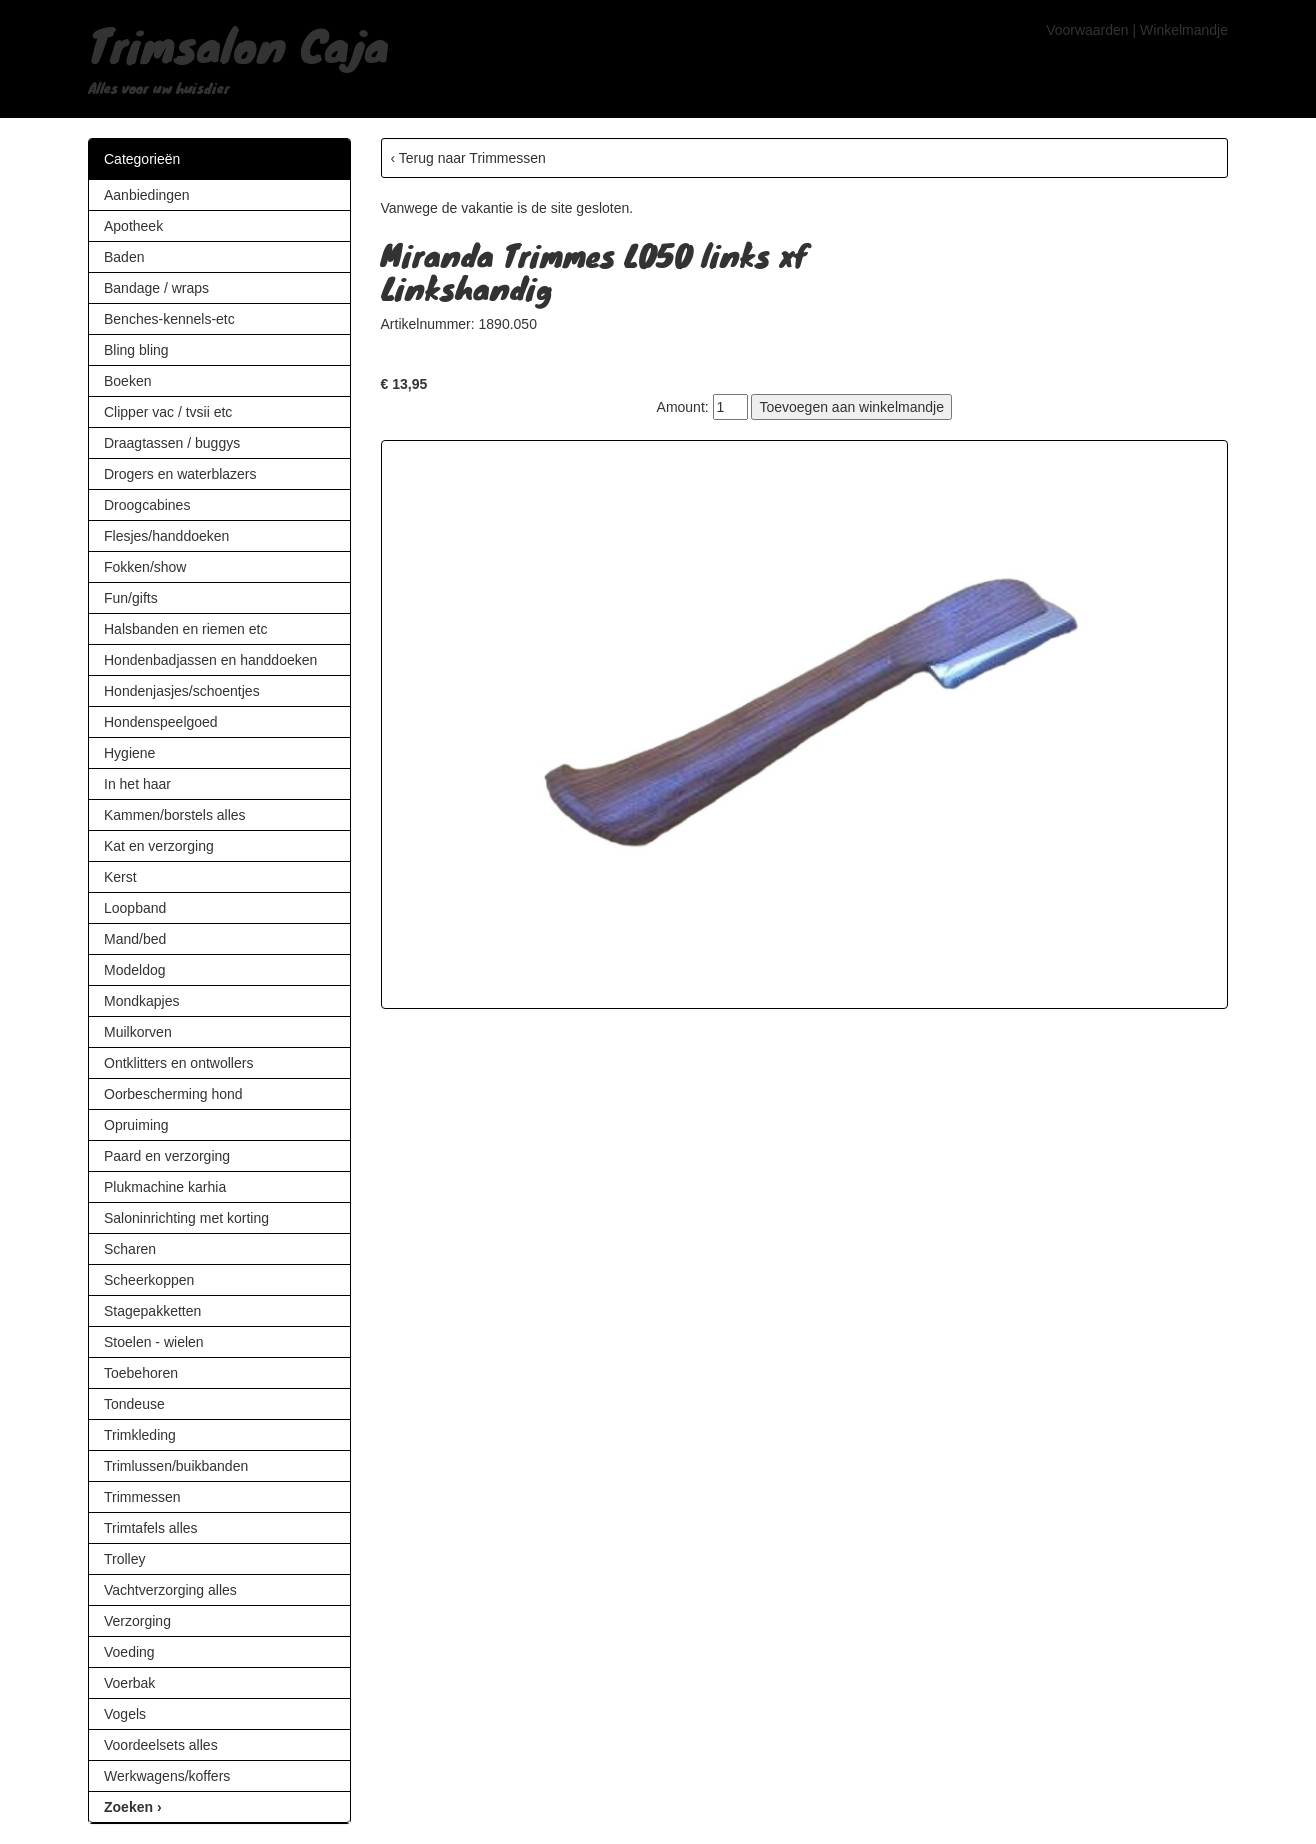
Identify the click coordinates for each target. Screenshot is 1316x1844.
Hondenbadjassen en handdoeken (210, 660)
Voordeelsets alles (161, 1745)
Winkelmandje (1184, 30)
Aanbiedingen (147, 195)
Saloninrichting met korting (186, 1218)
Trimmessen (142, 1497)
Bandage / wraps (156, 288)
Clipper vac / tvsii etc (168, 412)
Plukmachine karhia (165, 1187)
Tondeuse (134, 1404)
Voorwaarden (1087, 30)
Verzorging (137, 1621)
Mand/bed (135, 939)
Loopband (135, 908)
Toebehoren (141, 1373)
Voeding (129, 1652)
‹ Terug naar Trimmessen (468, 158)
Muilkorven (138, 1032)
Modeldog (135, 970)
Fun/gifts (131, 598)
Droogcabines (147, 505)
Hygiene (129, 753)
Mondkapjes (142, 1001)
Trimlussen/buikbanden (176, 1466)
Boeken (127, 381)
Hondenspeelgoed (161, 722)
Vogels (125, 1714)
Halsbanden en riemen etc (185, 629)
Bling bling (136, 350)
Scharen (130, 1249)
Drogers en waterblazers (180, 474)
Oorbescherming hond (173, 1094)
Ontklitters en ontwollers (178, 1063)
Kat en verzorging (159, 846)
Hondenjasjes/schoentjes (182, 691)
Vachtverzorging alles (170, 1590)
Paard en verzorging (167, 1156)
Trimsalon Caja (238, 44)
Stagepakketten (152, 1311)
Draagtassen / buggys (172, 443)
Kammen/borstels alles (175, 815)
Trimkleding (140, 1435)
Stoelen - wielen (154, 1342)
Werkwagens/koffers (167, 1776)
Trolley (125, 1559)
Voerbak (129, 1683)
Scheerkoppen (149, 1280)
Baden (124, 257)
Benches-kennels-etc (169, 319)
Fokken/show (145, 567)
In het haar (137, 784)
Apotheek (133, 226)
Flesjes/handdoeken (166, 536)
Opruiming (136, 1125)
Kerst (120, 877)
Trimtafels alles (151, 1528)
